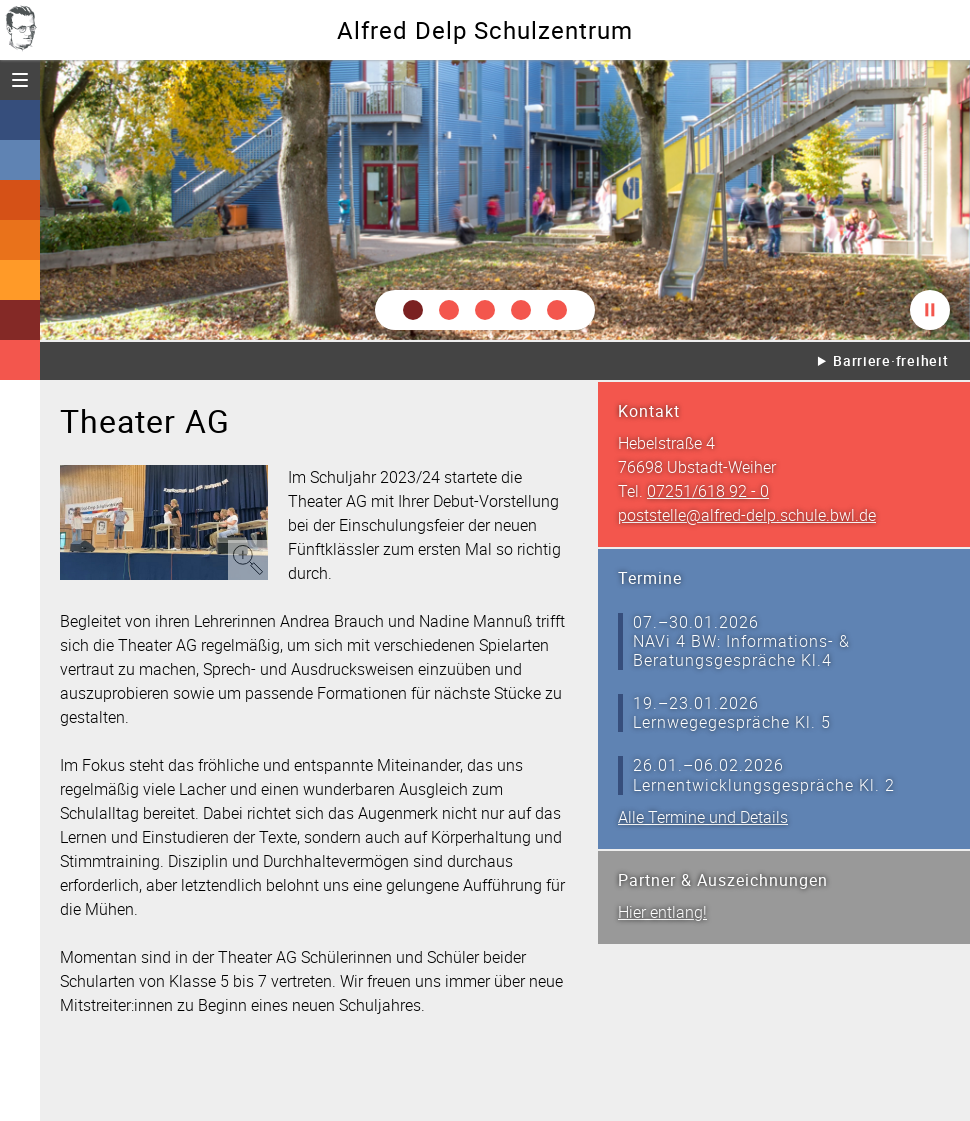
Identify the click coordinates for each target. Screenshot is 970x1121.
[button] (413, 310)
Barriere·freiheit (890, 360)
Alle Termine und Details (703, 817)
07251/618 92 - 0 (708, 491)
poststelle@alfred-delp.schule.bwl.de (747, 515)
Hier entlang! (662, 912)
